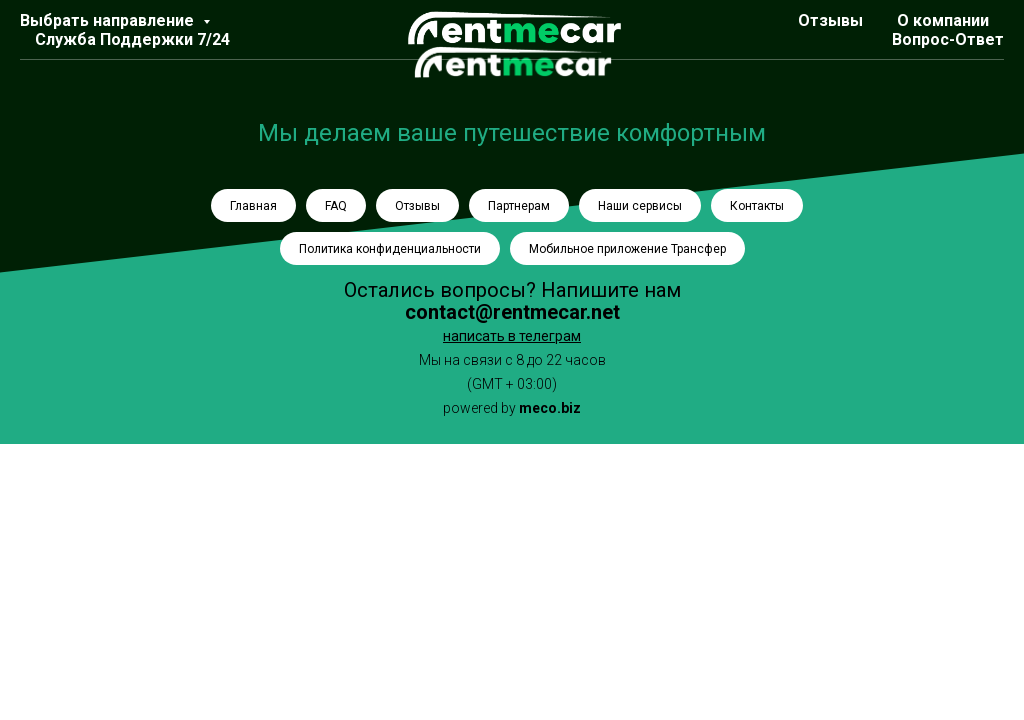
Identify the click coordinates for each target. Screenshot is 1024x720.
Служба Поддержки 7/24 (132, 39)
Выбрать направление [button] (109, 20)
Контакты (757, 206)
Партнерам (519, 206)
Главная (253, 206)
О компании (943, 20)
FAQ (336, 206)
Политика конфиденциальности (390, 249)
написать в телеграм (512, 336)
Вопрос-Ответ (948, 39)
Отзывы (830, 20)
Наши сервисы (640, 206)
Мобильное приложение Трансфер (627, 249)
